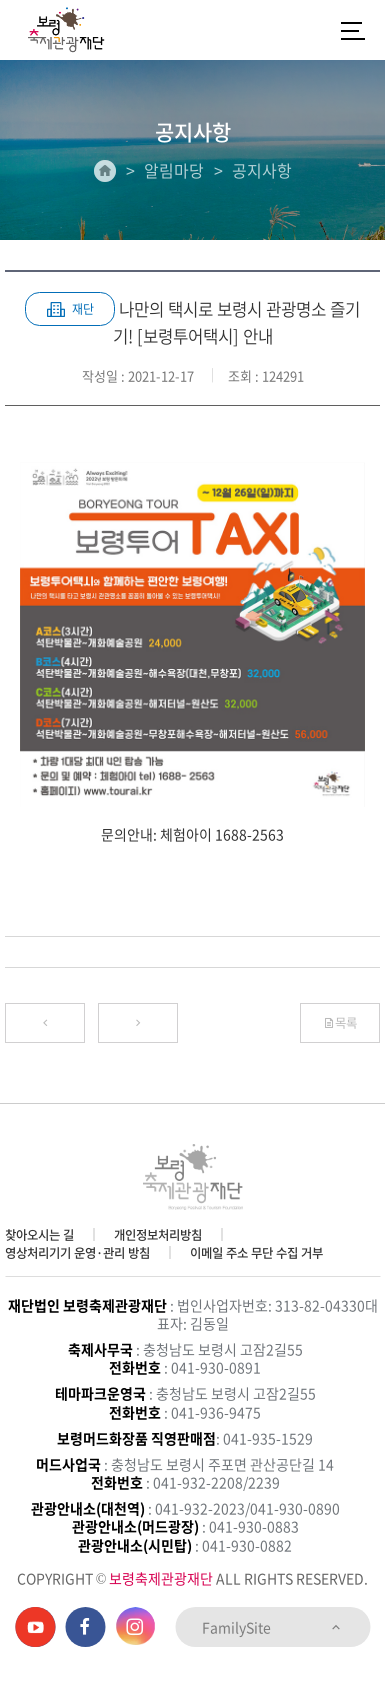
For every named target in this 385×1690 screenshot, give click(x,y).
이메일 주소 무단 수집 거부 (256, 1253)
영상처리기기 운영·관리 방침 (77, 1253)
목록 (340, 1023)
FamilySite (272, 1627)
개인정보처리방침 (158, 1235)
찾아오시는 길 (39, 1235)
